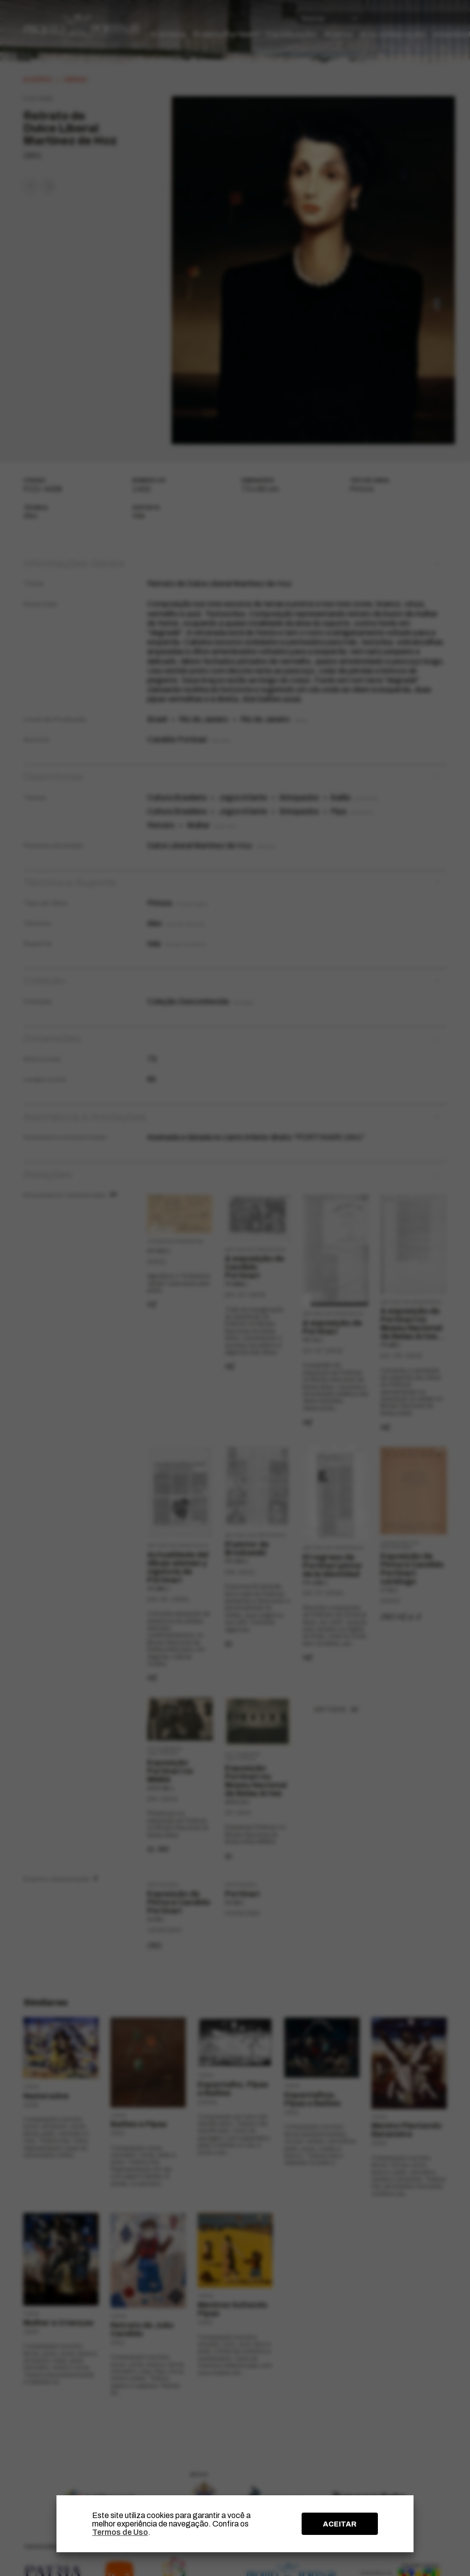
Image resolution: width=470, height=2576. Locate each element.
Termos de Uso (120, 2532)
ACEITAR (340, 2524)
